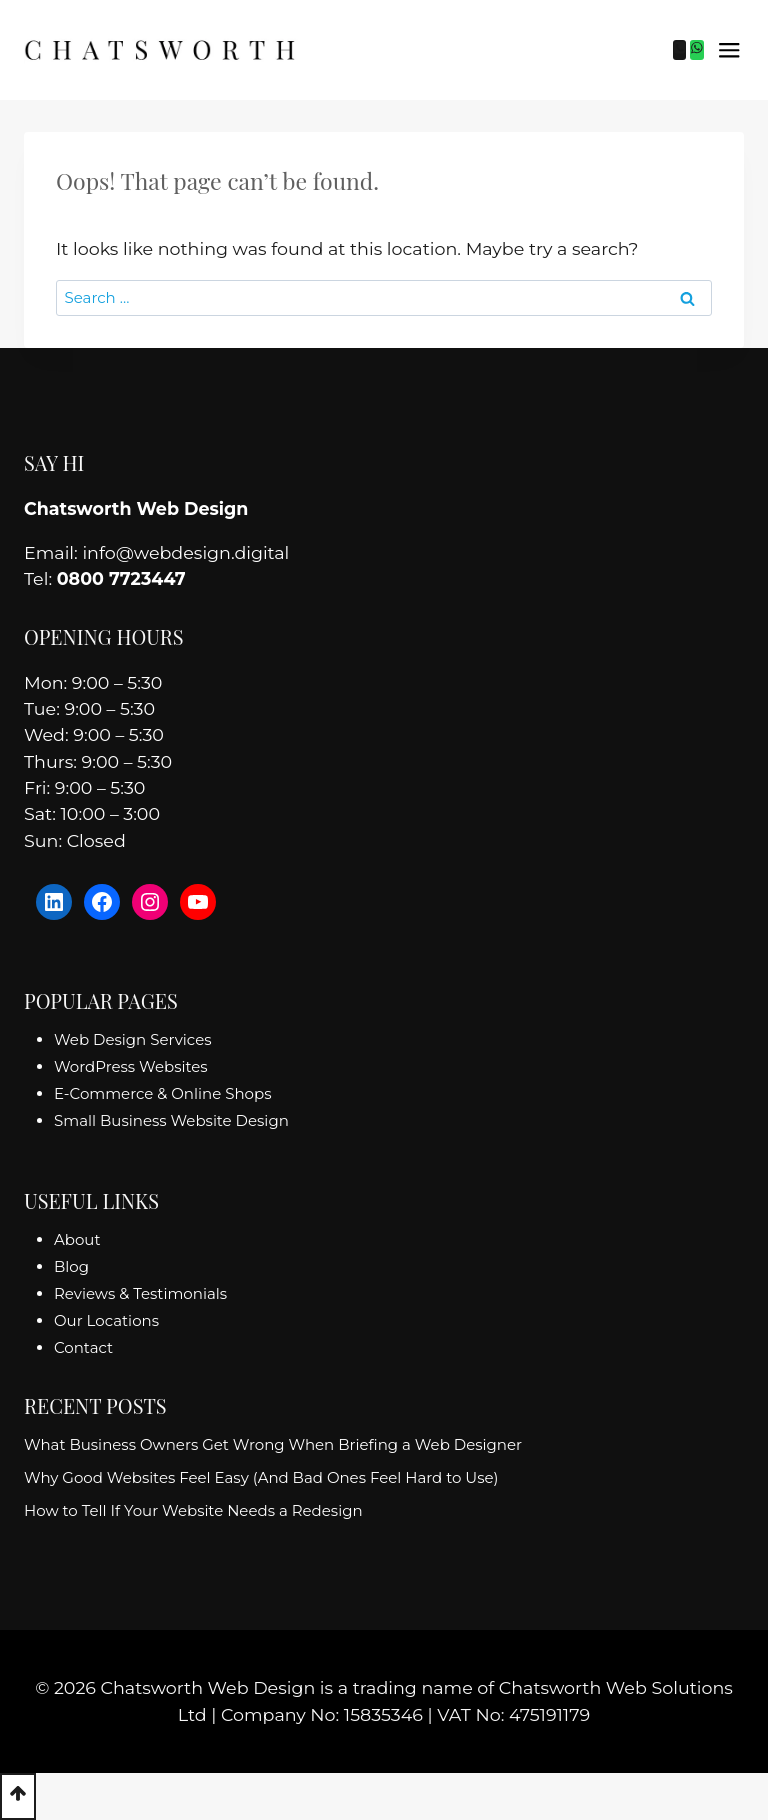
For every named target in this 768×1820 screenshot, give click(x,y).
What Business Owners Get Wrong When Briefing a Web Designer (273, 1444)
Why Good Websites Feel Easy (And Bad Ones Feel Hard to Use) (261, 1477)
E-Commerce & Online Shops (162, 1093)
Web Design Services (133, 1039)
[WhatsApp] (697, 50)
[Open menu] (729, 50)
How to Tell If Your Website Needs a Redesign (193, 1510)
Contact (83, 1347)
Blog (71, 1266)
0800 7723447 (121, 578)
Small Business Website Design (171, 1120)
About (77, 1239)
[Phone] (680, 50)
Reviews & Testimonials (140, 1293)
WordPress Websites (131, 1066)
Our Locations (106, 1320)
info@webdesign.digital (185, 552)
